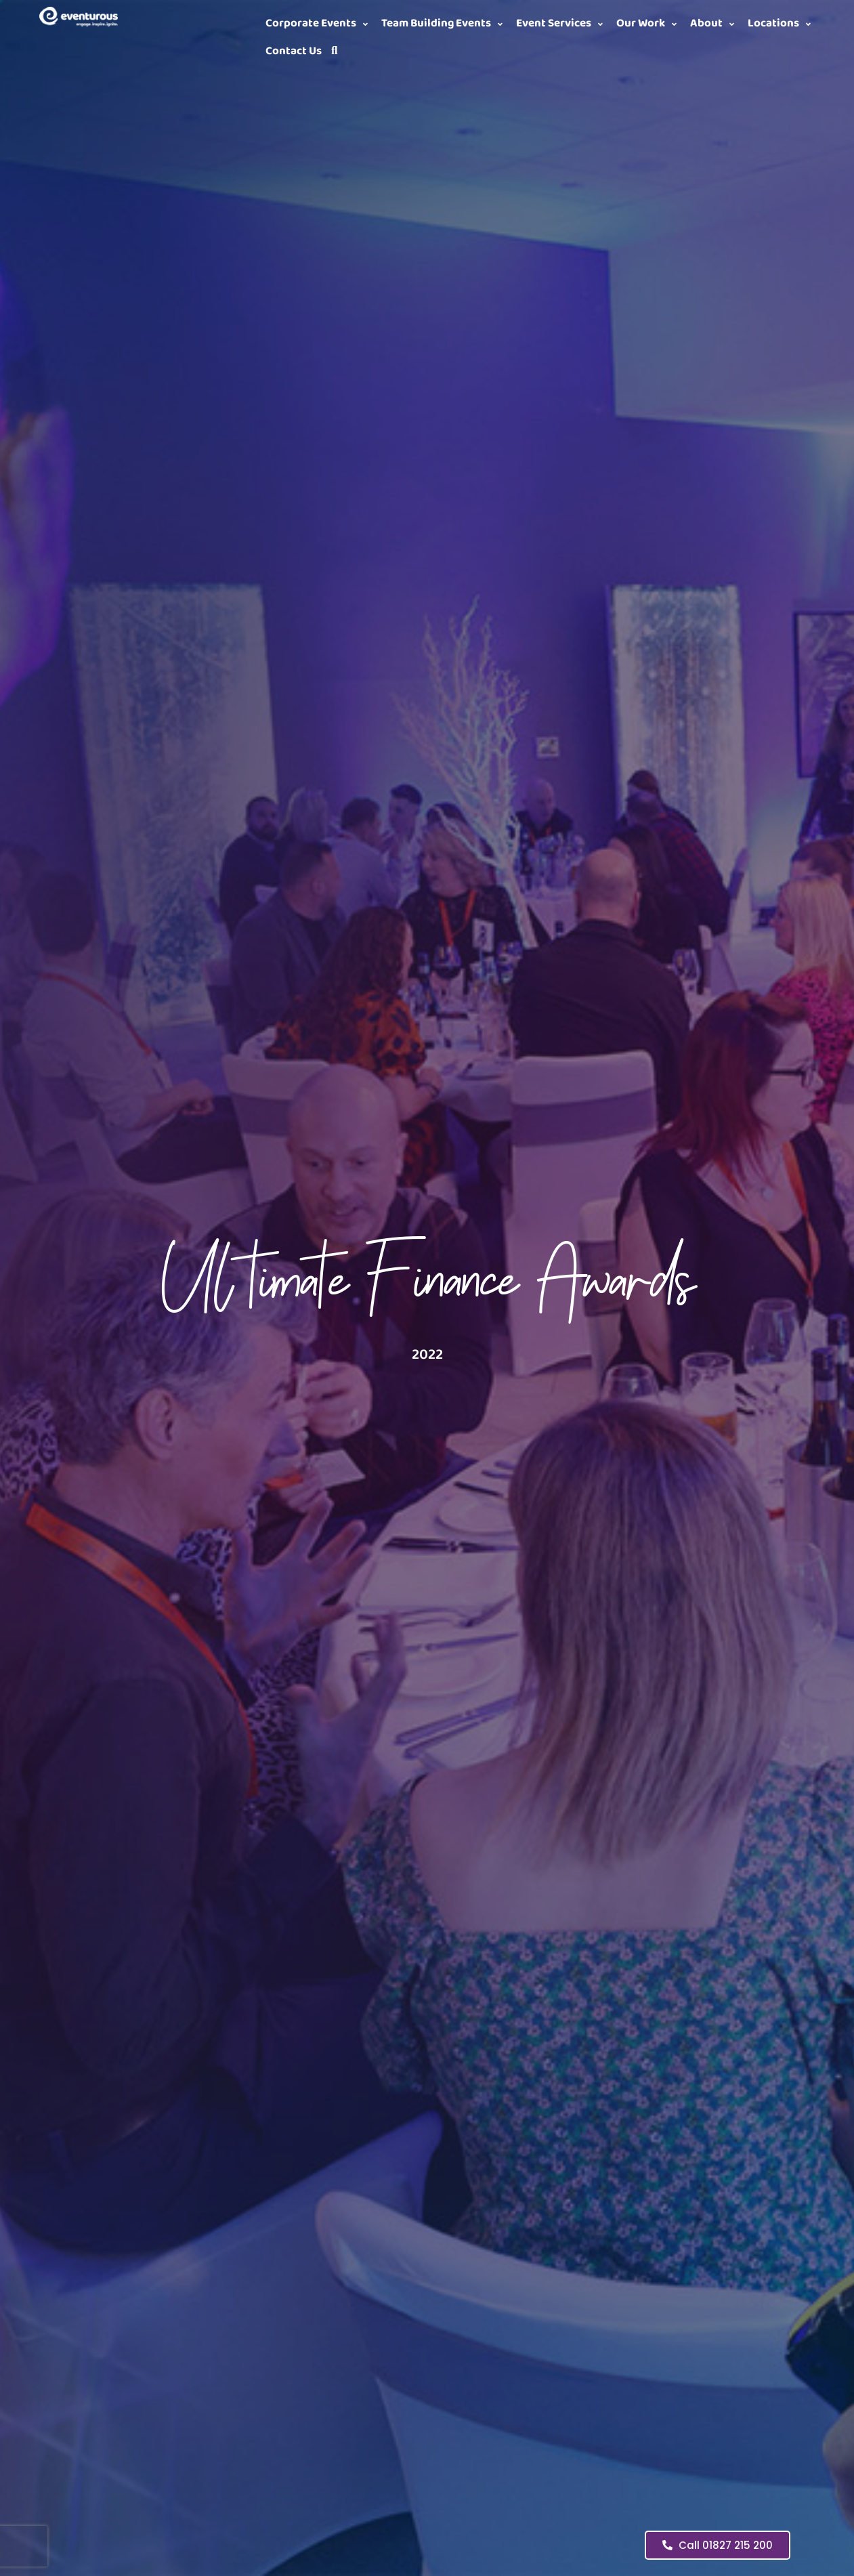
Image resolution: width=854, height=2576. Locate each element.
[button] (319, 24)
